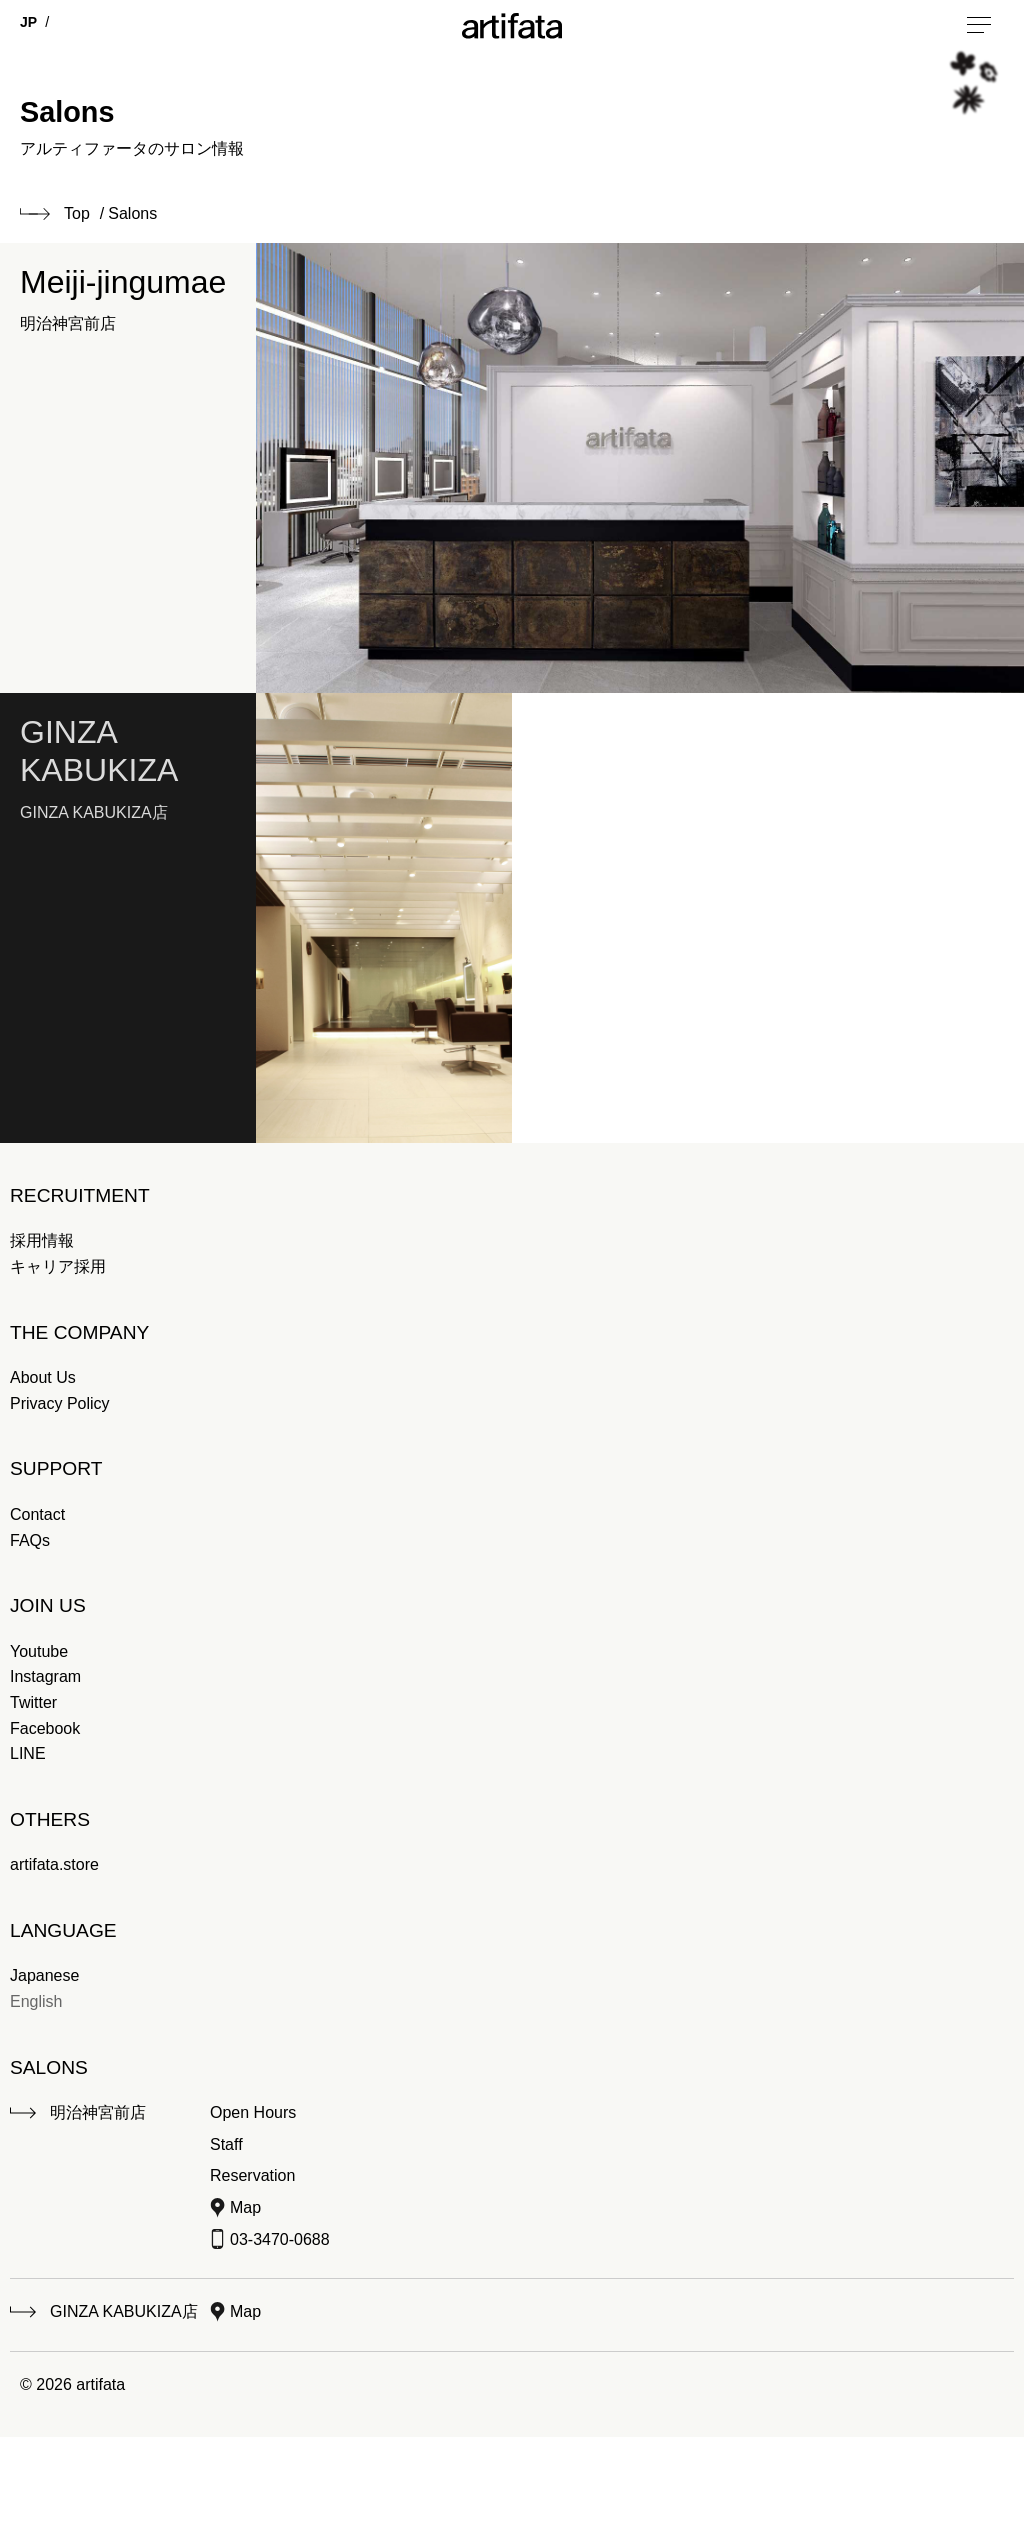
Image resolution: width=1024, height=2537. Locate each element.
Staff (226, 2144)
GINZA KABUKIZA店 (124, 2311)
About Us (43, 1377)
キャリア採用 (58, 1266)
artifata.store (54, 1864)
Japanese (44, 1975)
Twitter (33, 1702)
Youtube (39, 1651)
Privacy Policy (60, 1403)
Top (77, 213)
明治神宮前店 (98, 2112)
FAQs (30, 1540)
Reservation (252, 2175)
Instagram (45, 1676)
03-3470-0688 (280, 2239)
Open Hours (253, 2112)
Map (245, 2207)
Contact (37, 1514)
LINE (28, 1753)
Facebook (45, 1728)
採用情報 (42, 1240)
